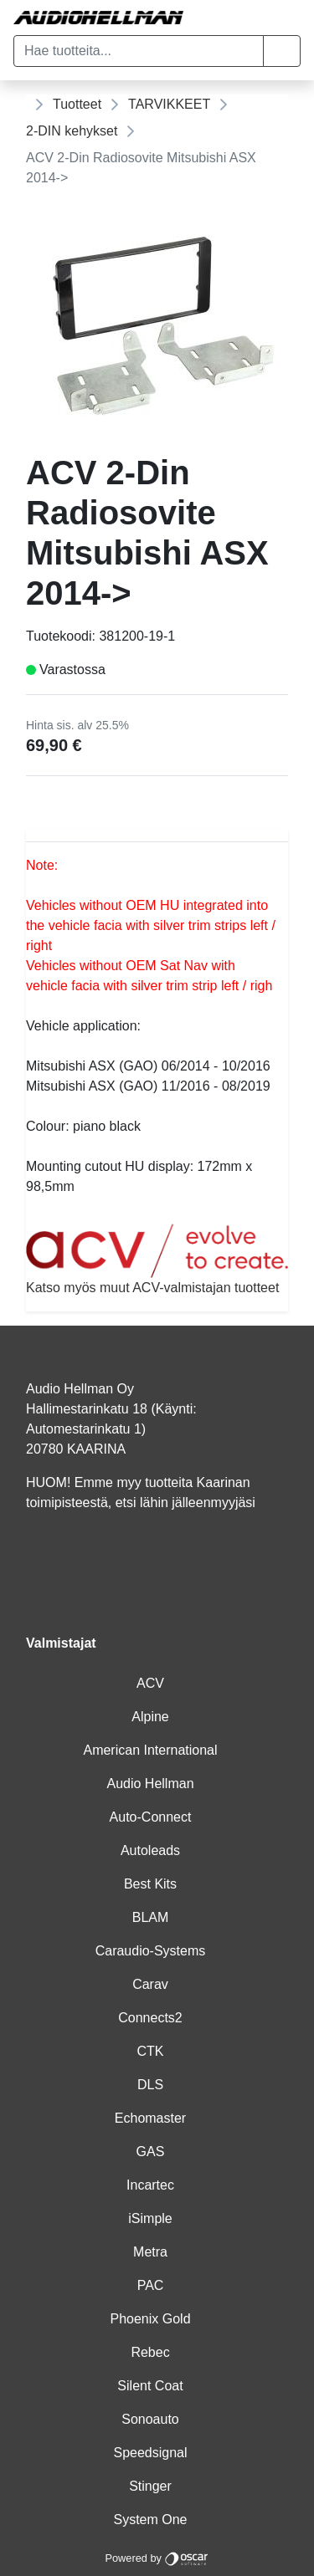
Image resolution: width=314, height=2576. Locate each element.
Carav (150, 1984)
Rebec (150, 2352)
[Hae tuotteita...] (138, 51)
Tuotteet (77, 104)
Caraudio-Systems (150, 1951)
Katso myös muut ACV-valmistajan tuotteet (157, 1259)
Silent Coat (150, 2386)
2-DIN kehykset (71, 131)
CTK (150, 2051)
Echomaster (150, 2118)
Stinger (150, 2486)
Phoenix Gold (150, 2319)
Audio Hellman (149, 1783)
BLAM (150, 1917)
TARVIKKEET (169, 104)
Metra (150, 2252)
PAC (150, 2285)
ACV (150, 1683)
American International (150, 1750)
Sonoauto (150, 2419)
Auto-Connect (151, 1817)
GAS (150, 2151)
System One (150, 2519)
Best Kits (150, 1884)
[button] (282, 51)
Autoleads (150, 1850)
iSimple (150, 2218)
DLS (150, 2085)
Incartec (150, 2185)
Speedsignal (150, 2453)
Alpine (149, 1717)
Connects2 (150, 2018)
